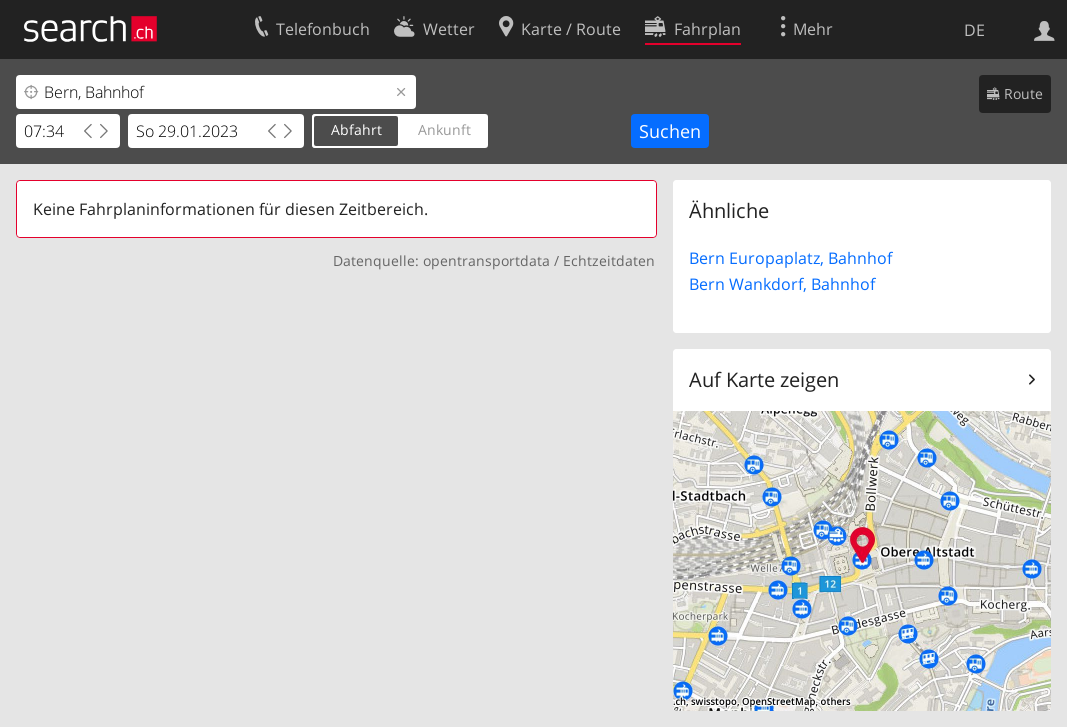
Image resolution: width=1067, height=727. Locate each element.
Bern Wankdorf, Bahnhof (782, 284)
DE (974, 30)
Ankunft (444, 129)
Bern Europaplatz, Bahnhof (790, 258)
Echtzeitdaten (609, 260)
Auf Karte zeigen (764, 379)
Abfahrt (356, 129)
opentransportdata (486, 260)
